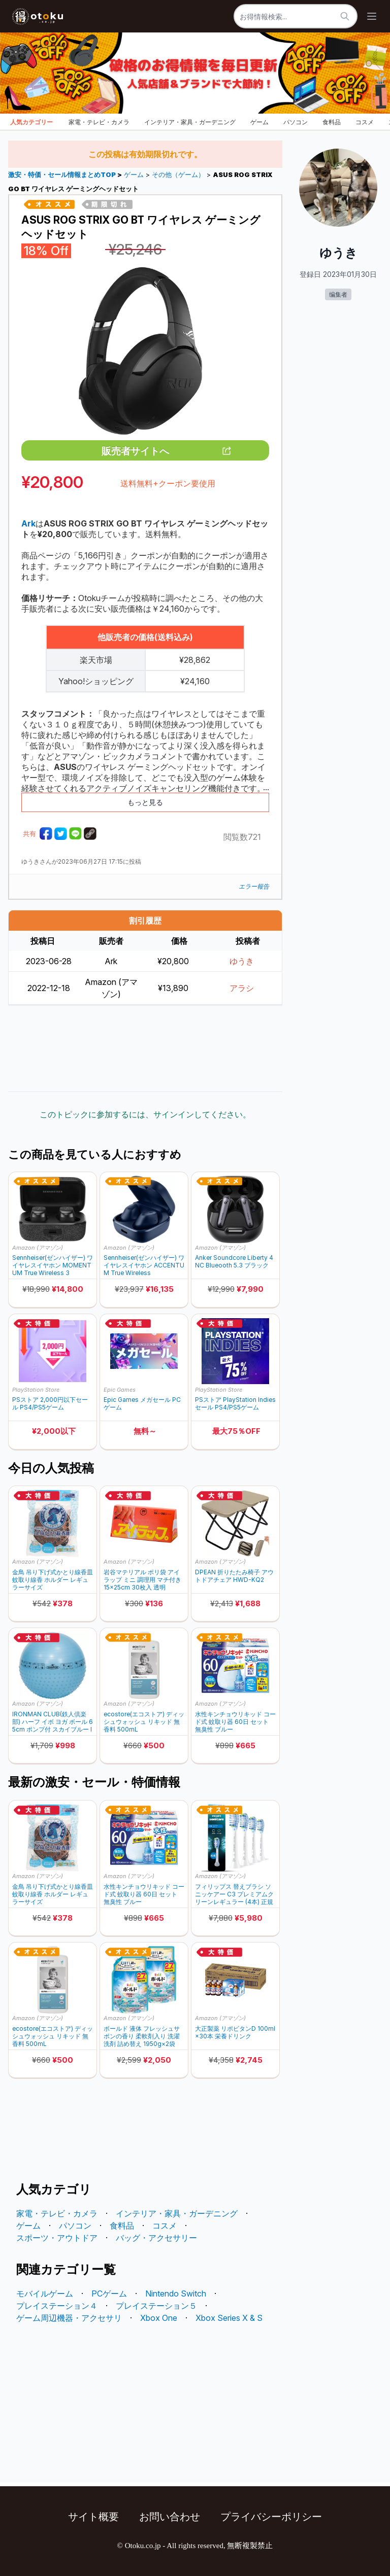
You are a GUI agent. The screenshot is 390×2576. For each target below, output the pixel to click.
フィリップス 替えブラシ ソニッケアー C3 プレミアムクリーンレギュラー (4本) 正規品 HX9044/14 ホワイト (234, 1894)
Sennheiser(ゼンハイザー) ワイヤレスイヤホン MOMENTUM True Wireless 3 (52, 1265)
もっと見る (145, 802)
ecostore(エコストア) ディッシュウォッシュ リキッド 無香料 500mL (144, 1721)
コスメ (364, 122)
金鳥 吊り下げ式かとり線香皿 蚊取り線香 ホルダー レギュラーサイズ (52, 1579)
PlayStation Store (35, 1389)
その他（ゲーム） (178, 175)
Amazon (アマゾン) (37, 1247)
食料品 (331, 122)
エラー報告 (254, 886)
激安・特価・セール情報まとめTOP (62, 175)
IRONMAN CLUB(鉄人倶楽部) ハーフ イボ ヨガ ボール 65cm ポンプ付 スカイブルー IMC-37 (52, 1721)
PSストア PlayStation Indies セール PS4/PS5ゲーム (235, 1403)
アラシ (242, 988)
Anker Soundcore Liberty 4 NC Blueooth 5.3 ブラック (234, 1261)
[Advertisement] (145, 1048)
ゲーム (259, 122)
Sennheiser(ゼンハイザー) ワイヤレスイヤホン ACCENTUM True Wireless (144, 1265)
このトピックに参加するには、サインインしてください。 (145, 1114)
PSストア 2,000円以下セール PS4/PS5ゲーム (50, 1403)
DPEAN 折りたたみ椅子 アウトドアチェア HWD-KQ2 (234, 1575)
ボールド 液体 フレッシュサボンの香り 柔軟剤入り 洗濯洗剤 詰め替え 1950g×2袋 (142, 2036)
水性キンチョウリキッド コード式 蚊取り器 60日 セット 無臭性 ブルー (235, 1721)
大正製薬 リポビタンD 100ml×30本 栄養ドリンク (235, 2032)
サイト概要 (93, 2516)
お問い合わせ (169, 2516)
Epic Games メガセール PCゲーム (142, 1403)
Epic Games (120, 1389)
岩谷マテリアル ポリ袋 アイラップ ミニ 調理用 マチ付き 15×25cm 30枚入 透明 (142, 1579)
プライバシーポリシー (271, 2516)
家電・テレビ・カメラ (99, 122)
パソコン (295, 122)
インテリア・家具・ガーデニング (190, 122)
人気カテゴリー (31, 122)
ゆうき (242, 961)
